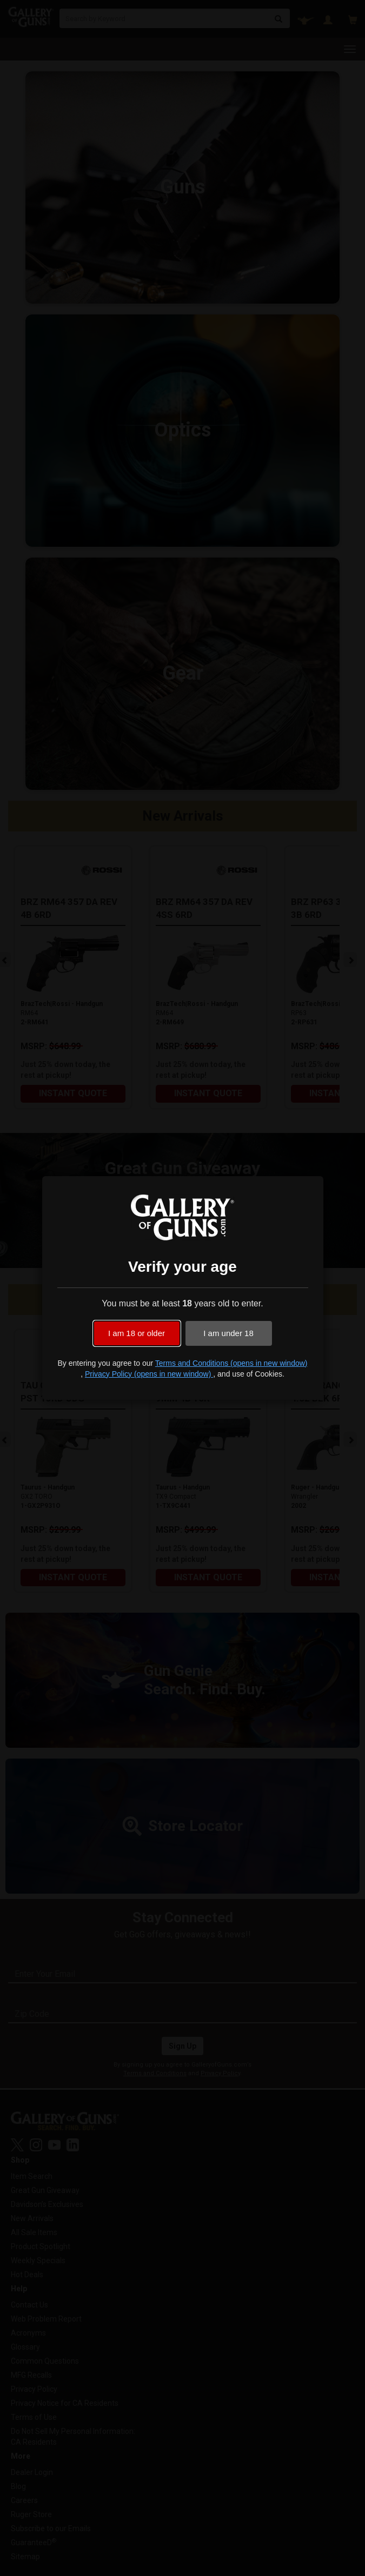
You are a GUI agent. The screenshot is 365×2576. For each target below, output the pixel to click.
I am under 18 (228, 1333)
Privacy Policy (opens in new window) (149, 1374)
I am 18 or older (136, 1333)
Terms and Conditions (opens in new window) (231, 1363)
